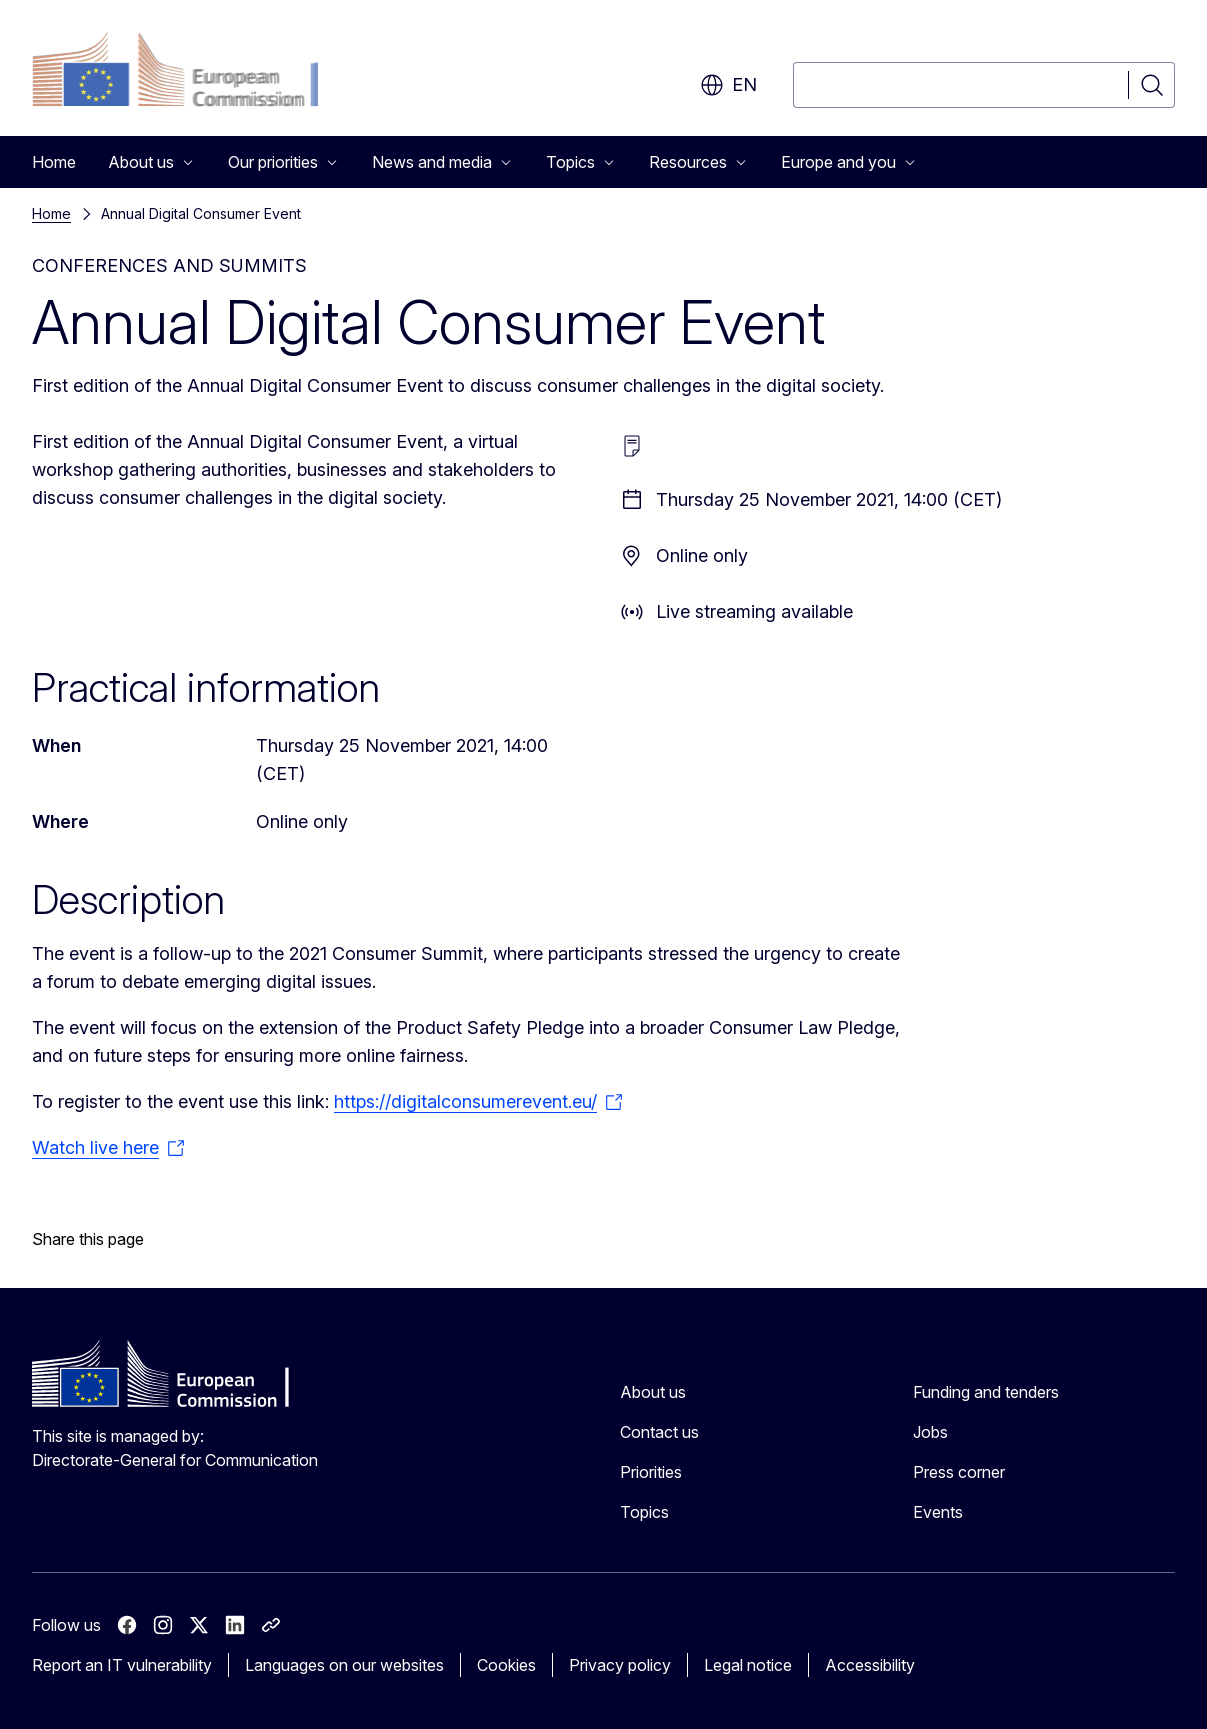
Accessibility (870, 1665)
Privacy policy (620, 1665)
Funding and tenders (986, 1392)
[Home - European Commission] (193, 72)
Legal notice (748, 1665)
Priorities (651, 1472)
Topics (644, 1512)
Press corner (959, 1472)
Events (938, 1512)
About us (653, 1392)
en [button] (728, 85)
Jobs (930, 1432)
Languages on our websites (344, 1665)
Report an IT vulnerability (122, 1665)
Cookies (506, 1665)
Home (54, 162)
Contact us (659, 1432)
